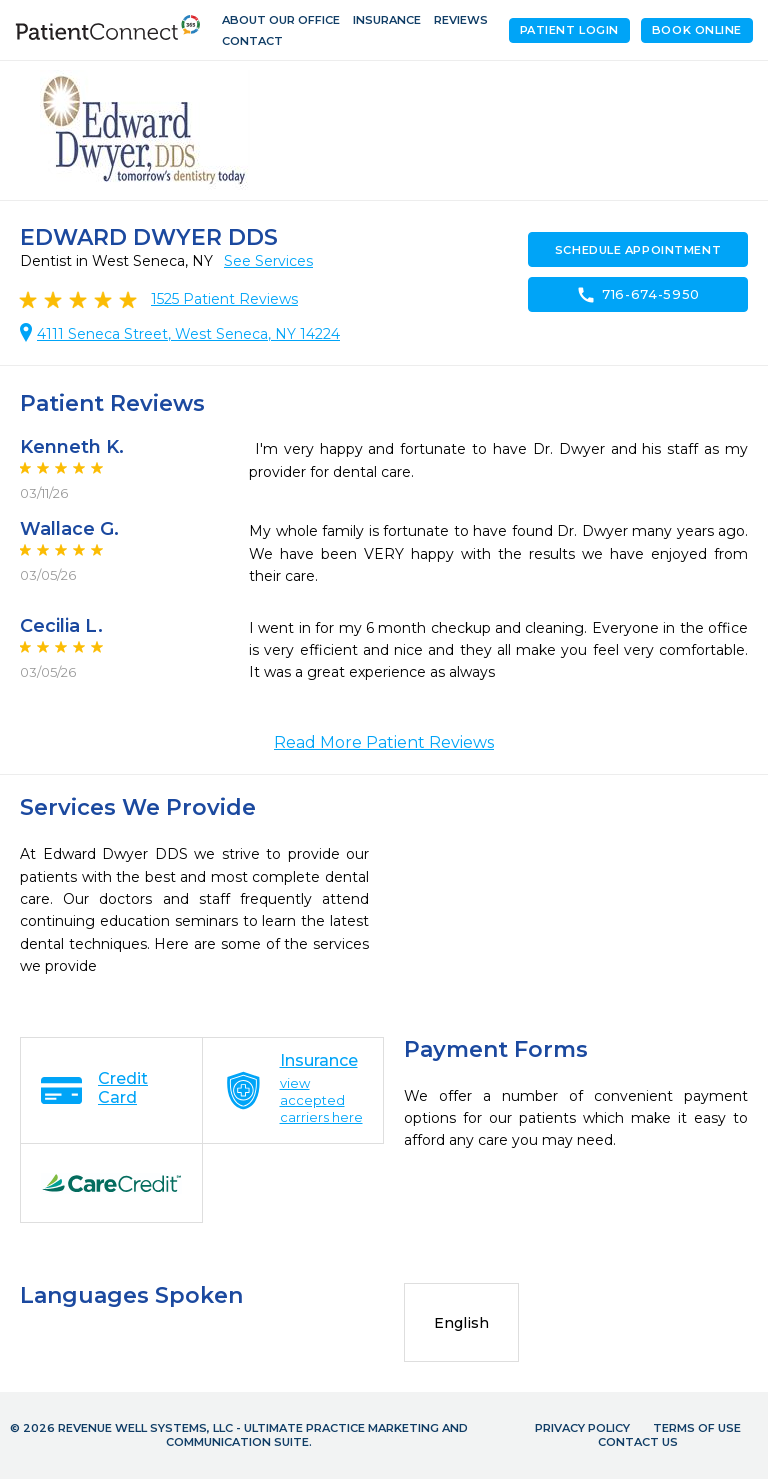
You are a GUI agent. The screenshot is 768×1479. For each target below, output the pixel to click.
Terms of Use (697, 1428)
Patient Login (569, 30)
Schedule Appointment (638, 250)
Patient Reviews (224, 299)
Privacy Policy (582, 1428)
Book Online (697, 30)
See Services (268, 261)
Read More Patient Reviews (384, 742)
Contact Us (638, 1442)
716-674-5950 (638, 295)
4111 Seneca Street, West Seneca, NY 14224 (188, 334)
